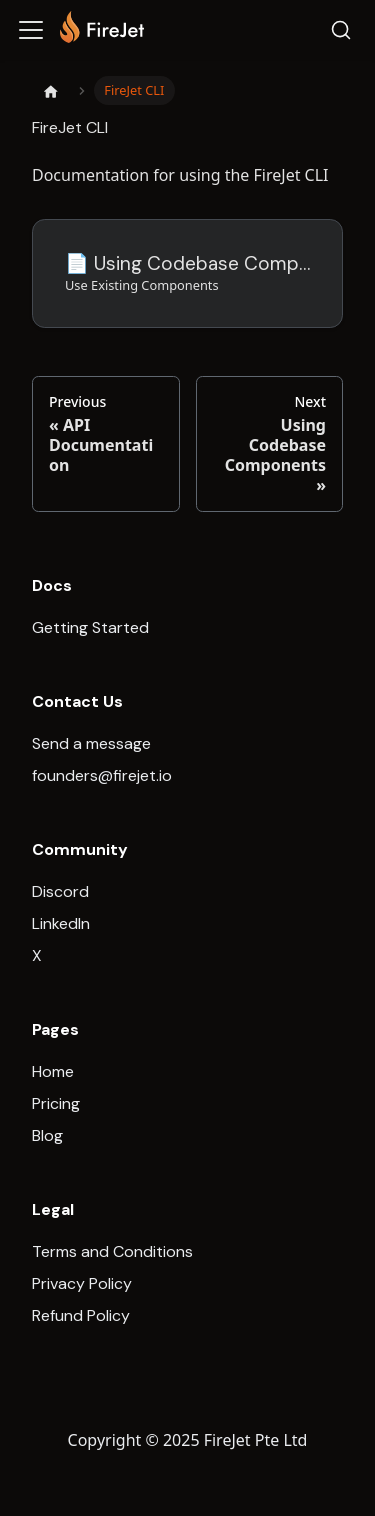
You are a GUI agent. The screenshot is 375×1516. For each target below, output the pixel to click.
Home (53, 1071)
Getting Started (90, 627)
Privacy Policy (82, 1283)
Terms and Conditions (112, 1251)
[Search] (341, 30)
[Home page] (51, 91)
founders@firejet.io (102, 775)
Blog (47, 1135)
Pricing (56, 1103)
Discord (60, 891)
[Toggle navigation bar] (31, 30)
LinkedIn (61, 923)
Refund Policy (81, 1315)
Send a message (91, 743)
